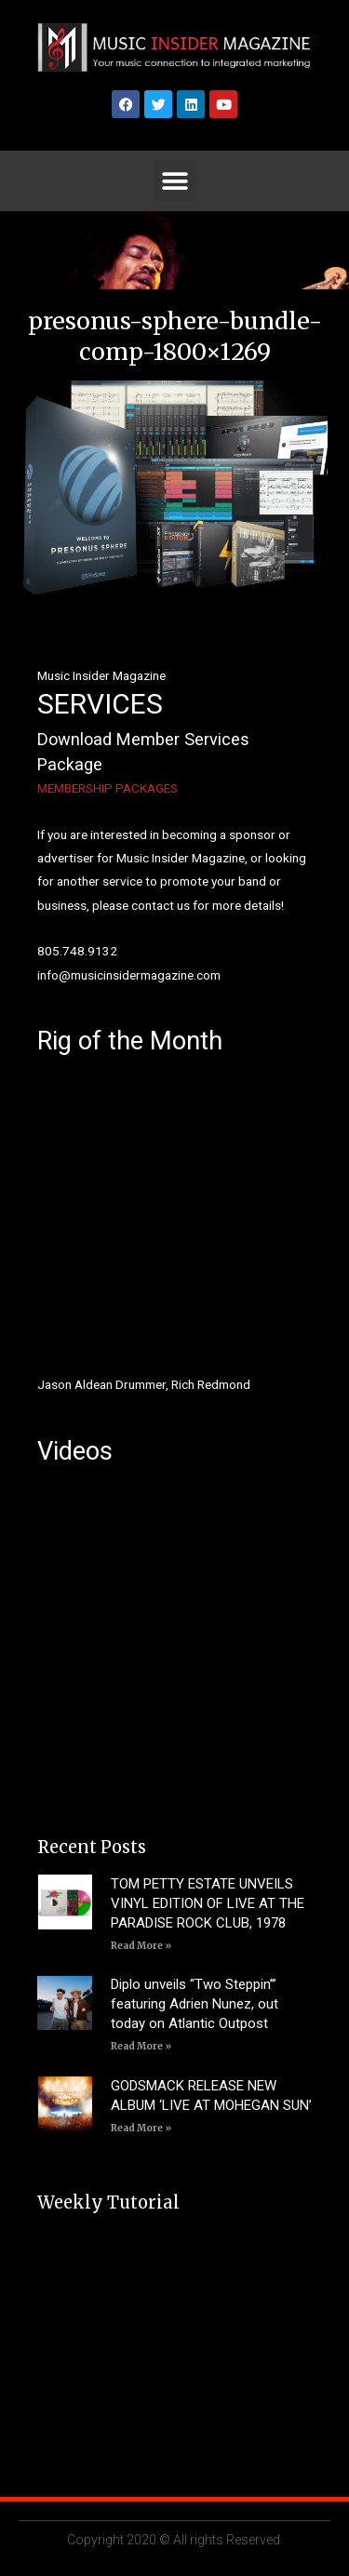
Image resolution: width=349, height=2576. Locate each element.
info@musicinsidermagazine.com (129, 975)
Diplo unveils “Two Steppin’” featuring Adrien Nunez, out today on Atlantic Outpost (194, 2004)
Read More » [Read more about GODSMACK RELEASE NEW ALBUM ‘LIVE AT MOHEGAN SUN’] (141, 2128)
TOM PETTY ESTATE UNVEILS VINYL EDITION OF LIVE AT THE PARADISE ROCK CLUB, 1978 (207, 1903)
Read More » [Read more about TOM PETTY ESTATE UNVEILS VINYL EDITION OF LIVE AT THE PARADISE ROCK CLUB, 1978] (141, 1946)
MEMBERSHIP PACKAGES (107, 788)
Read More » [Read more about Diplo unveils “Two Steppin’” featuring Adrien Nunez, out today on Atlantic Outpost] (141, 2046)
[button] (174, 181)
